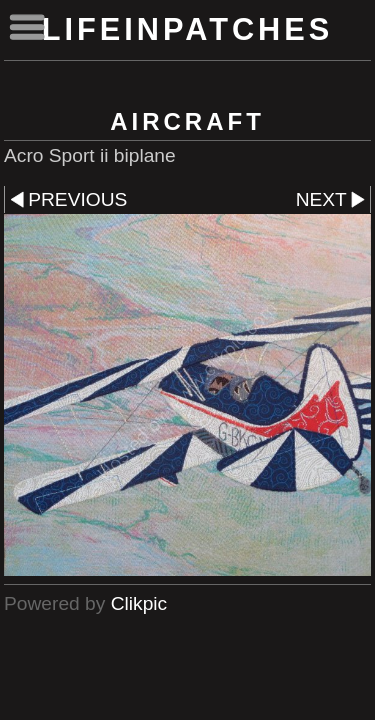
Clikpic (139, 603)
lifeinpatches (188, 29)
